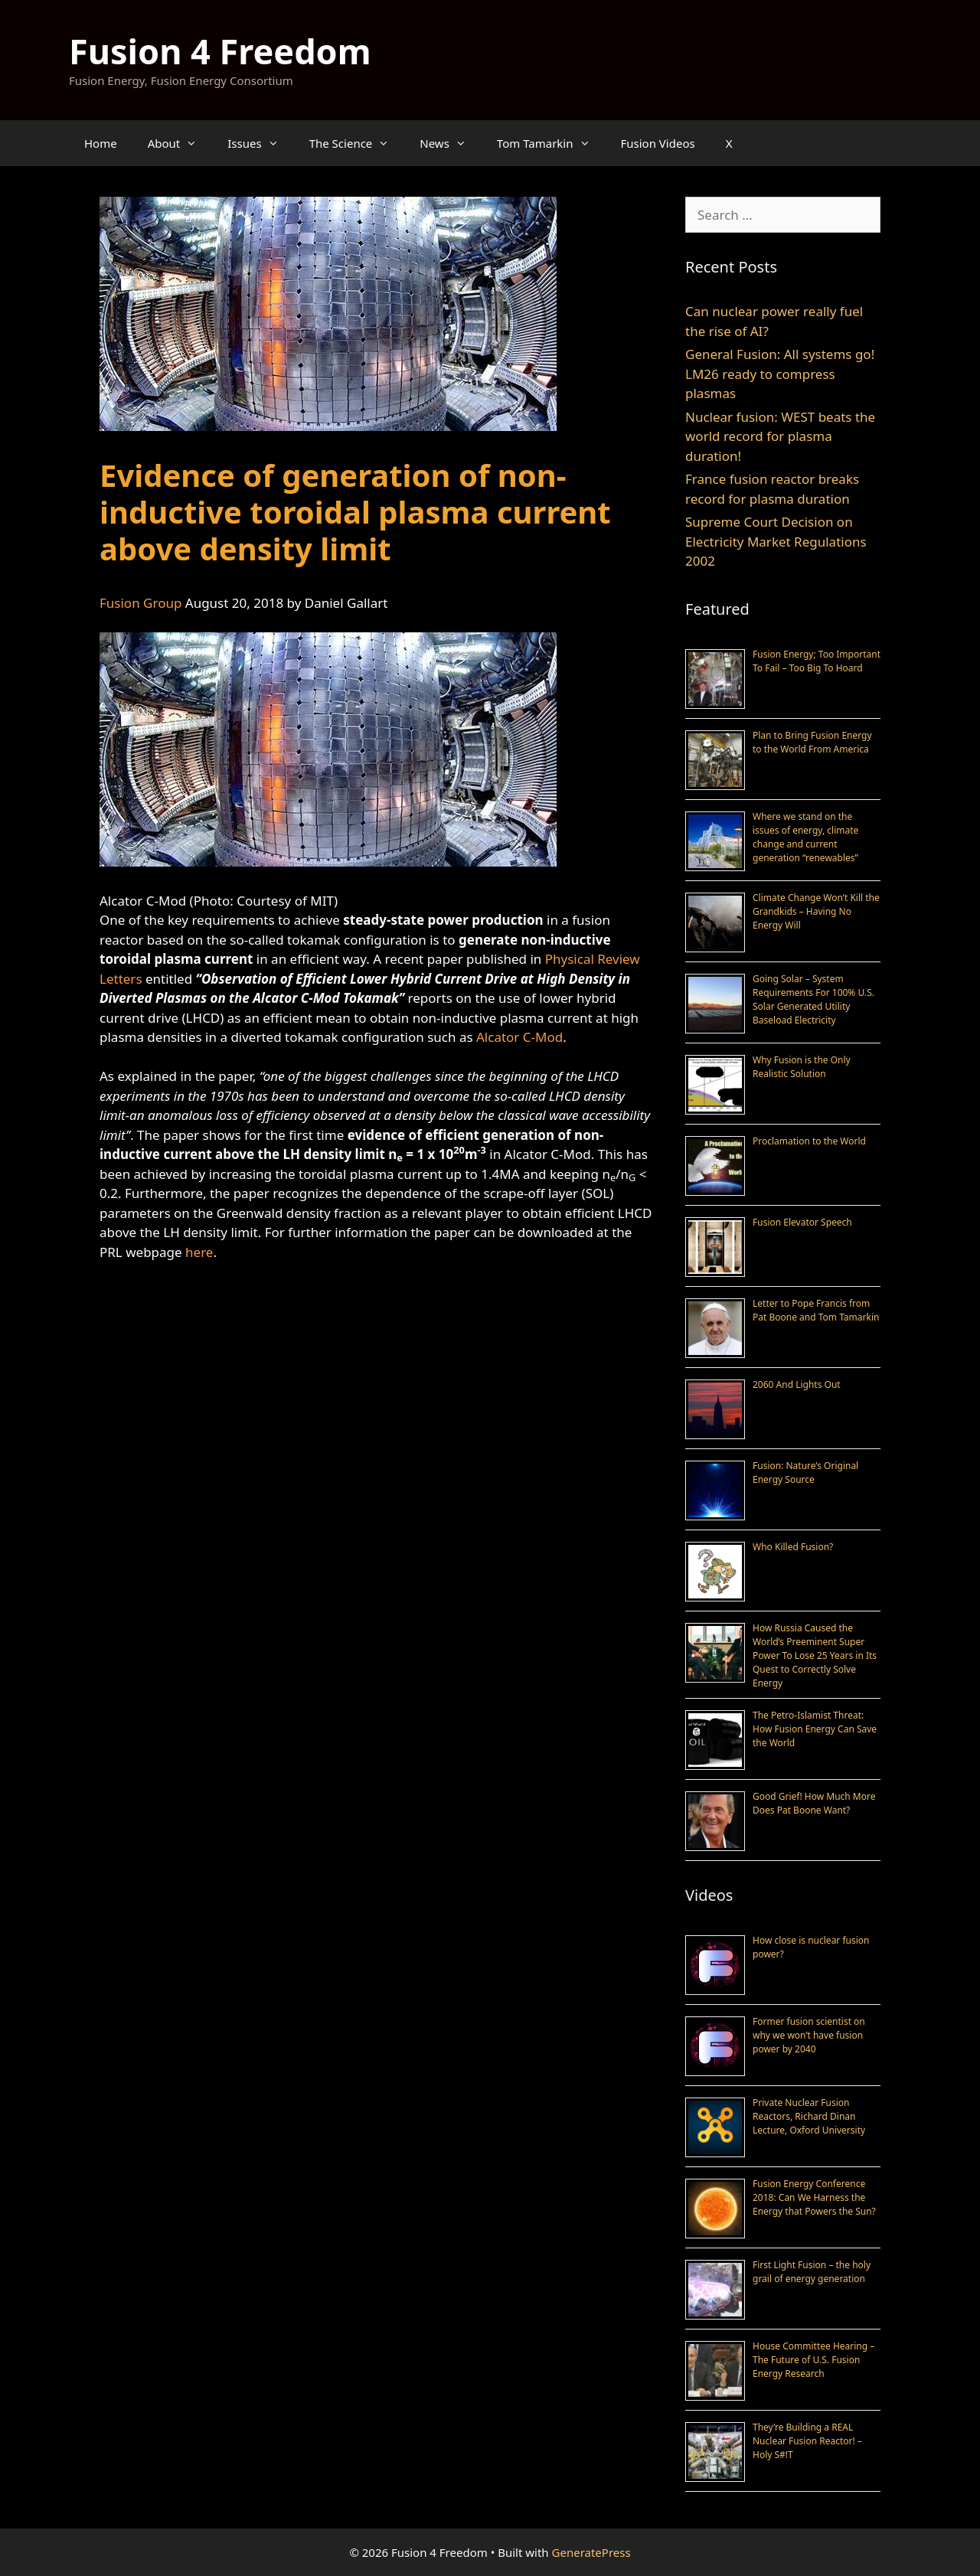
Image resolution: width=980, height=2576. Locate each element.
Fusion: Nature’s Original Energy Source (805, 1472)
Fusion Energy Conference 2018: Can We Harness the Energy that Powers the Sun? (814, 2197)
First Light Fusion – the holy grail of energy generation (812, 2271)
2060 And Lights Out (797, 1384)
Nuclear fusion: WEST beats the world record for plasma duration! (780, 436)
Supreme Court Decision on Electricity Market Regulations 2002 (776, 541)
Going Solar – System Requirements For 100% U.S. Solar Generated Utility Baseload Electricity (813, 999)
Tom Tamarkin (551, 143)
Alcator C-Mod (519, 1037)
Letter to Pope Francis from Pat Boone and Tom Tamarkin (816, 1310)
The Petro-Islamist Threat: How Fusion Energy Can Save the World (815, 1729)
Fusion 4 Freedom (220, 51)
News (451, 143)
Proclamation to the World (809, 1141)
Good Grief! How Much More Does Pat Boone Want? (814, 1803)
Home (100, 143)
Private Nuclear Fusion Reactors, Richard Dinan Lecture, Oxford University (809, 2116)
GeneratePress (591, 2552)
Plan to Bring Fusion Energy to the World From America (812, 742)
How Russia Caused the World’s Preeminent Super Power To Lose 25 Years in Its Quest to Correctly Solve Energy (815, 1655)
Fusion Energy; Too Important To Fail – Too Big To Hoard (816, 661)
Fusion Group (140, 603)
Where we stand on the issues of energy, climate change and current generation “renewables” (805, 837)
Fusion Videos (658, 143)
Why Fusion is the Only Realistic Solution (802, 1066)
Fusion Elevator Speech (802, 1222)
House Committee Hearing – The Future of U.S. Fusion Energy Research (813, 2359)
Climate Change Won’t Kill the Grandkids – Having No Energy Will (816, 911)
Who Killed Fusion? (793, 1546)
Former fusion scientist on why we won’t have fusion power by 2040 (809, 2035)
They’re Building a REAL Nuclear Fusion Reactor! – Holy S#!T (807, 2441)
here (199, 1252)
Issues (260, 143)
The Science (357, 143)
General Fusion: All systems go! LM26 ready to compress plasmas (779, 373)
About (180, 143)
